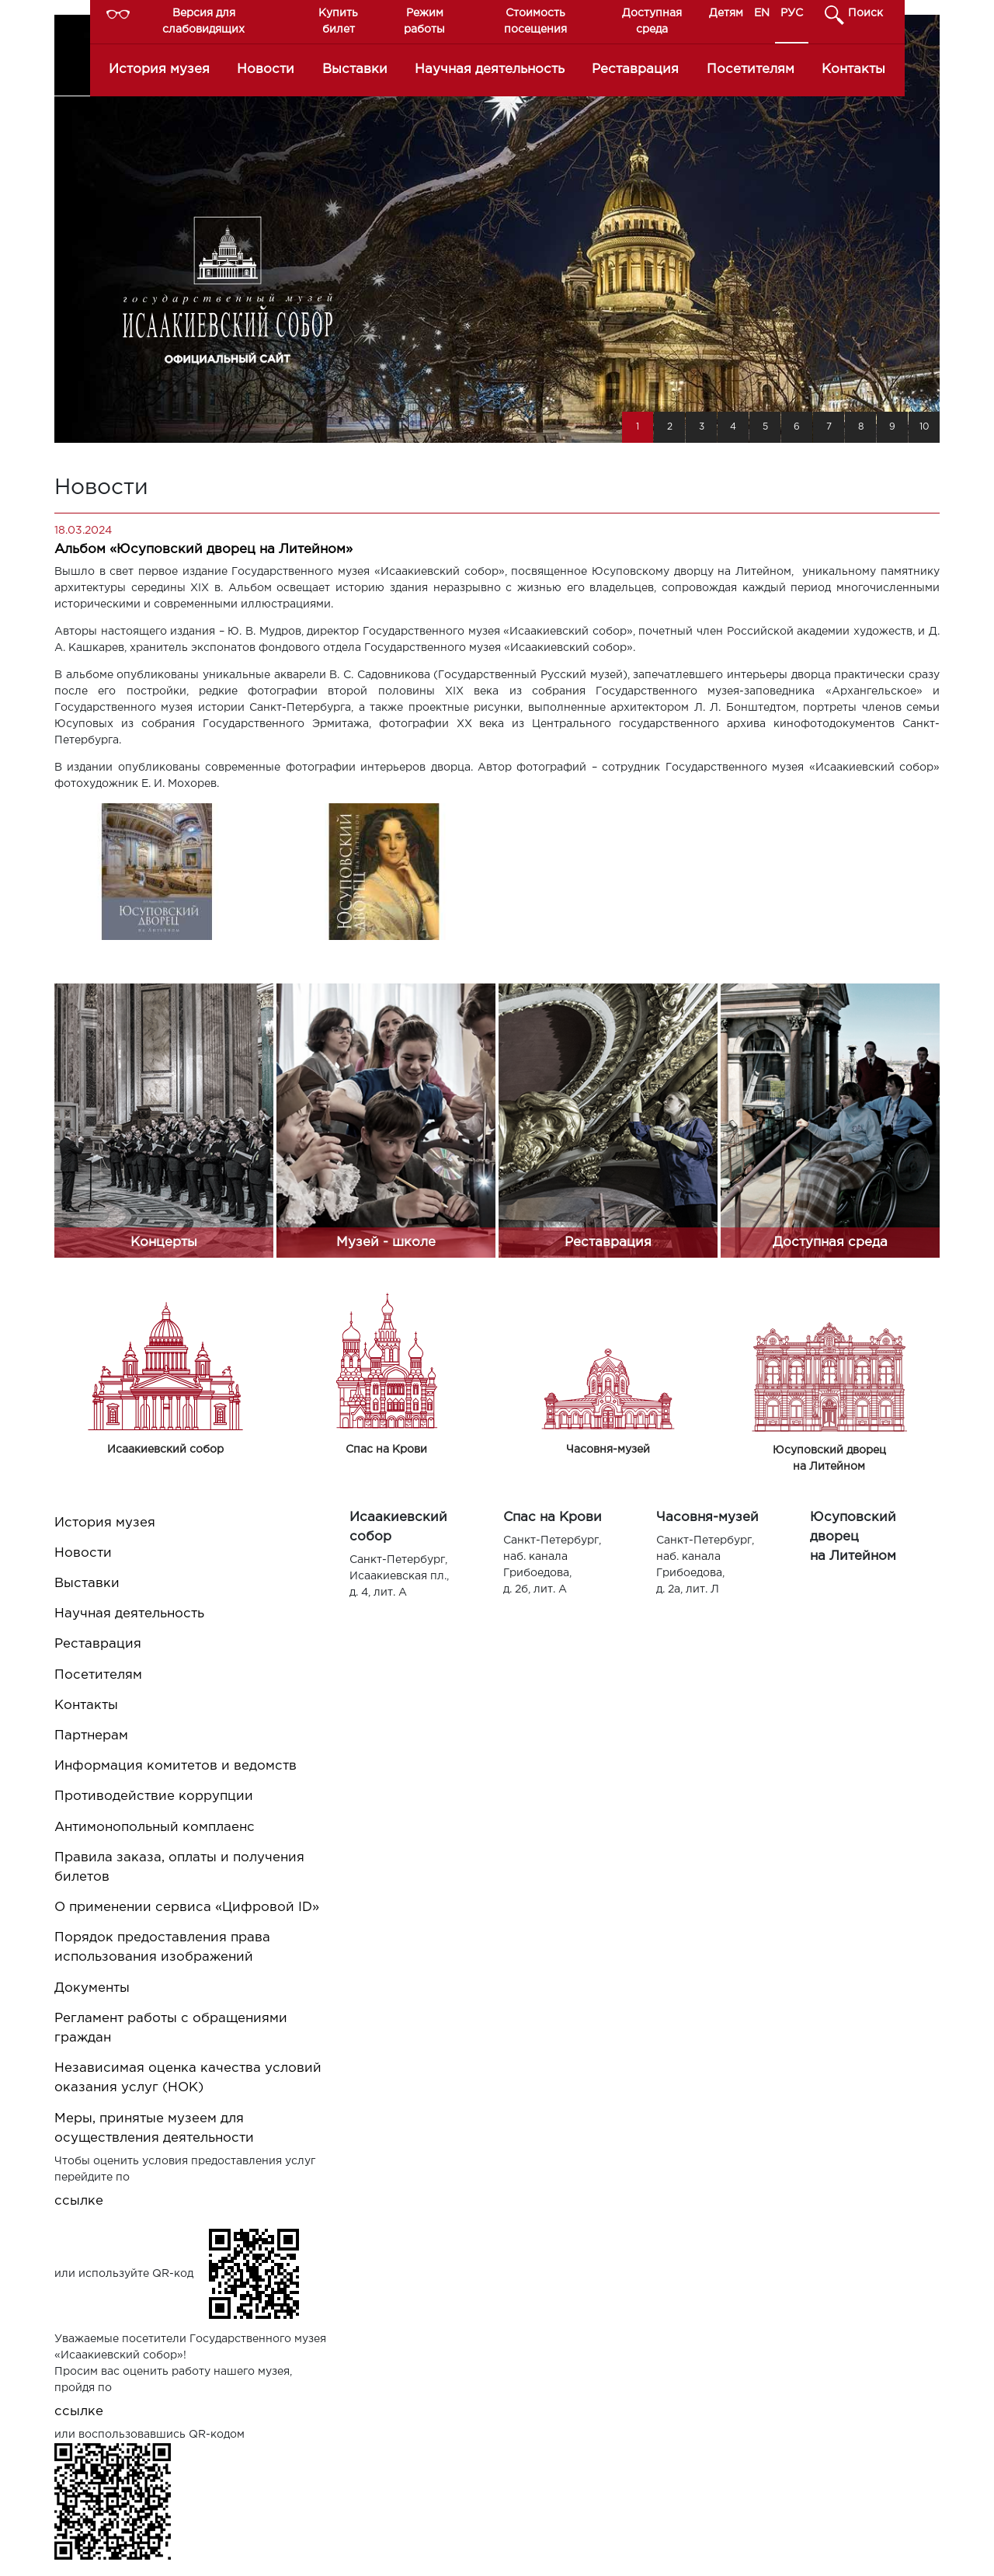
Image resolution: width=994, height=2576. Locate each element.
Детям (726, 13)
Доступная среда (652, 21)
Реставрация (635, 69)
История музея (159, 69)
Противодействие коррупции (153, 1796)
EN (762, 13)
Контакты (853, 69)
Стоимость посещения (535, 21)
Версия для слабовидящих (203, 21)
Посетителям (750, 69)
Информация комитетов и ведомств (175, 1766)
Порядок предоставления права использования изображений (162, 1947)
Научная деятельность (490, 69)
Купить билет (338, 21)
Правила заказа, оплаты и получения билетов (179, 1867)
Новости (265, 69)
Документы (92, 1988)
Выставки (355, 69)
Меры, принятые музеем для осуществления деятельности (154, 2128)
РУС (791, 13)
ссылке (78, 2201)
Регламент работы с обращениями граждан (170, 2028)
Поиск (865, 13)
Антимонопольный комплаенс (154, 1827)
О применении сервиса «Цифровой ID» (186, 1907)
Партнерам (91, 1736)
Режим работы (424, 21)
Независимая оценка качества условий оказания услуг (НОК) (187, 2078)
